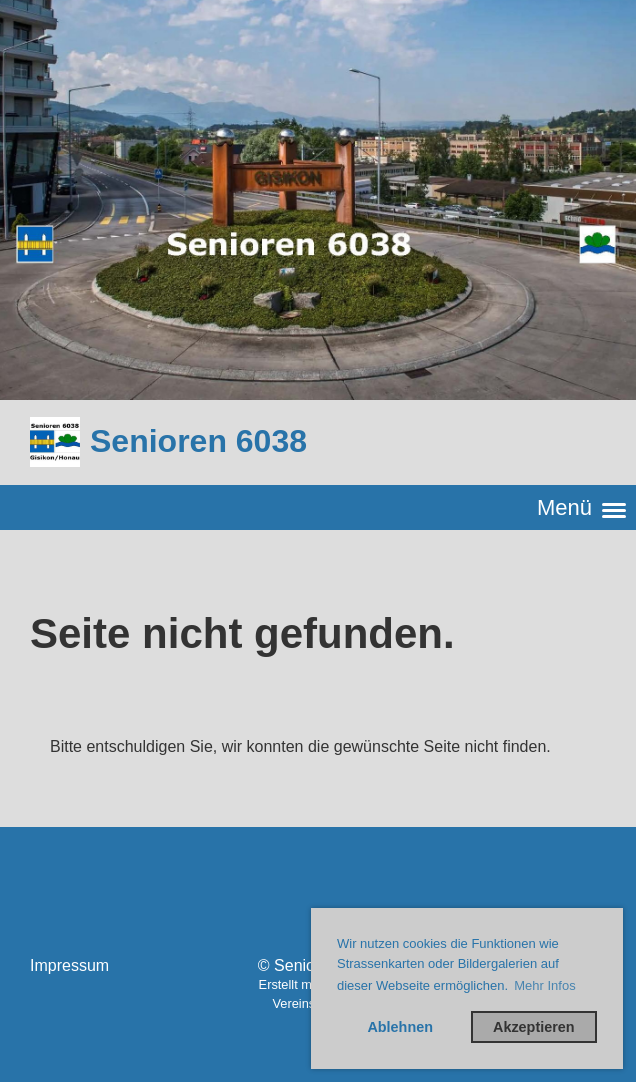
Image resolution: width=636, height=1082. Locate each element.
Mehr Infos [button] (544, 985)
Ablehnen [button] (400, 1027)
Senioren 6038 (198, 441)
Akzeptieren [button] (534, 1027)
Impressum (69, 965)
